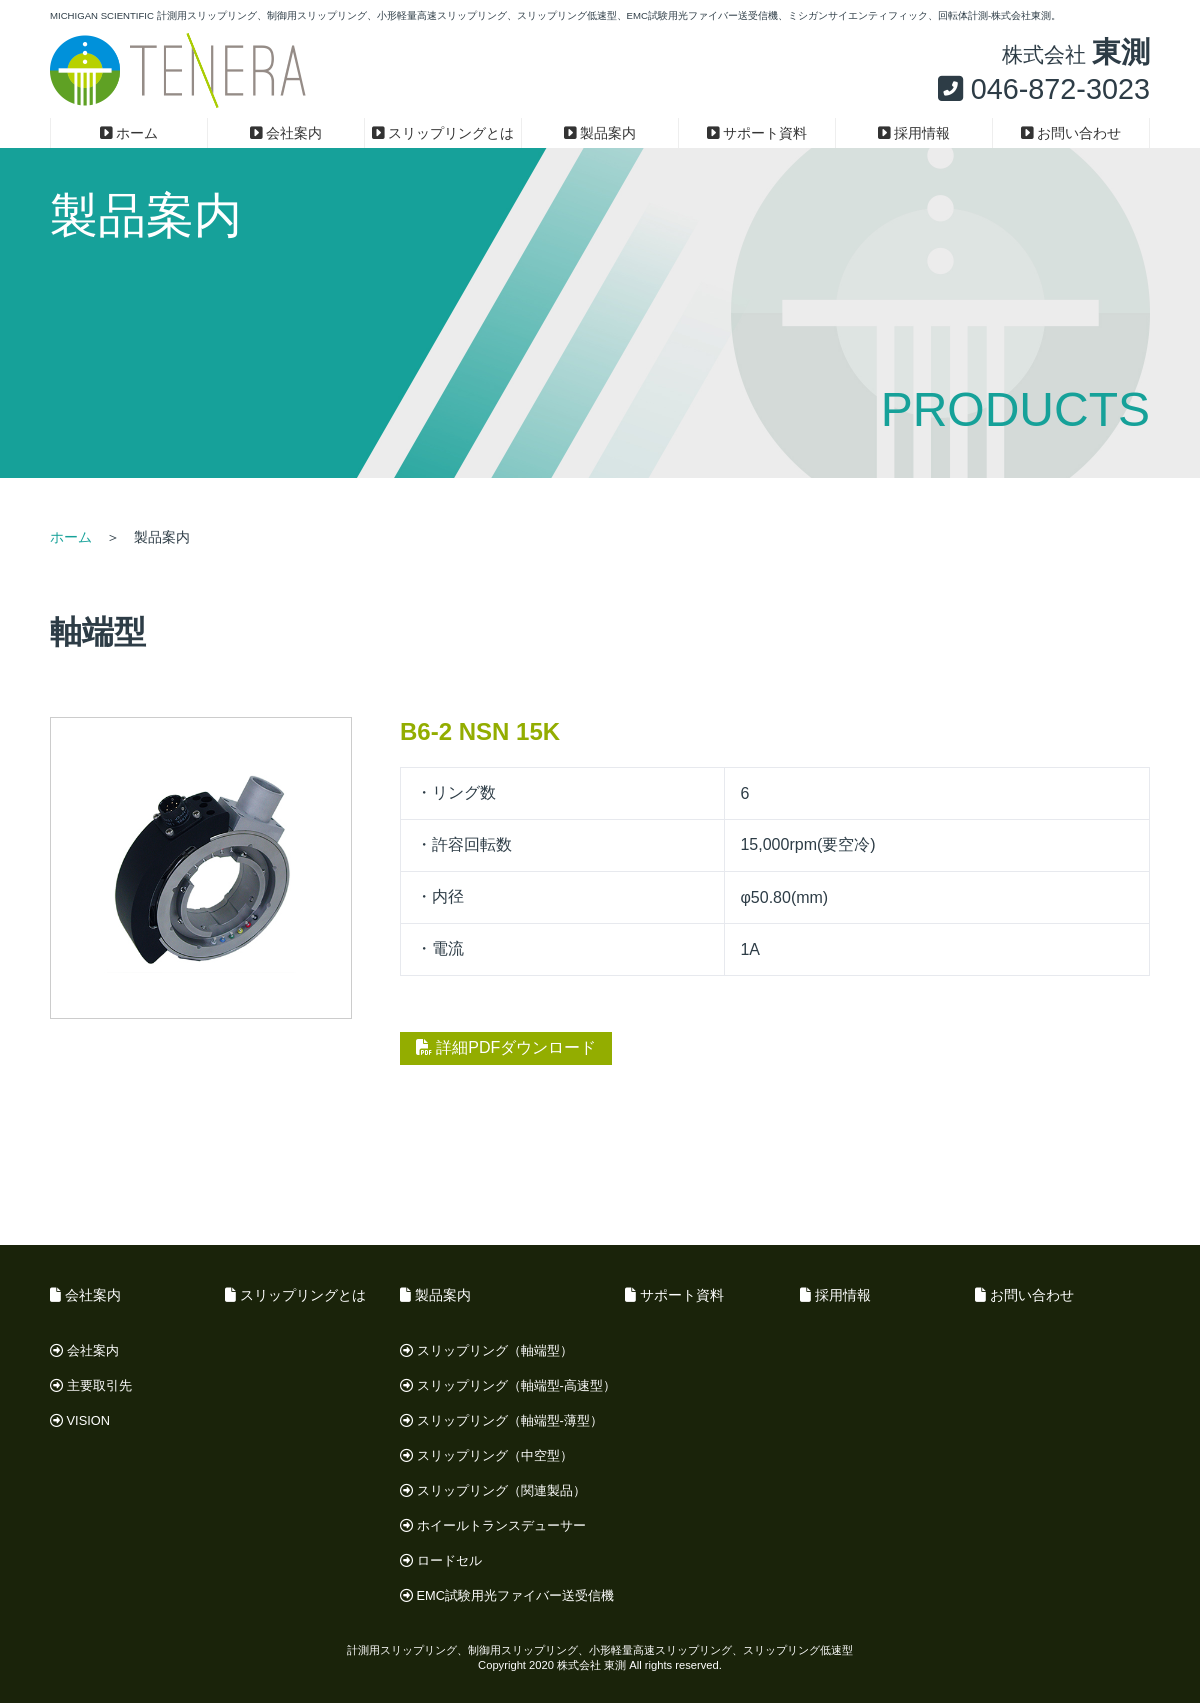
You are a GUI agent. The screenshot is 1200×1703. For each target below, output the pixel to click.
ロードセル (441, 1560)
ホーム (129, 133)
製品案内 (600, 133)
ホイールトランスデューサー (493, 1525)
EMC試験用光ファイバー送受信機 (507, 1595)
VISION (80, 1420)
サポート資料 (757, 133)
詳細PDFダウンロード (506, 1047)
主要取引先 (91, 1385)
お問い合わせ (1071, 133)
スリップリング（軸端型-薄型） (501, 1420)
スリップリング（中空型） (486, 1455)
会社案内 (286, 133)
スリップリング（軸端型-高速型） (508, 1385)
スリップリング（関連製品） (493, 1490)
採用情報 (914, 133)
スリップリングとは (443, 133)
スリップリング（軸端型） (486, 1350)
